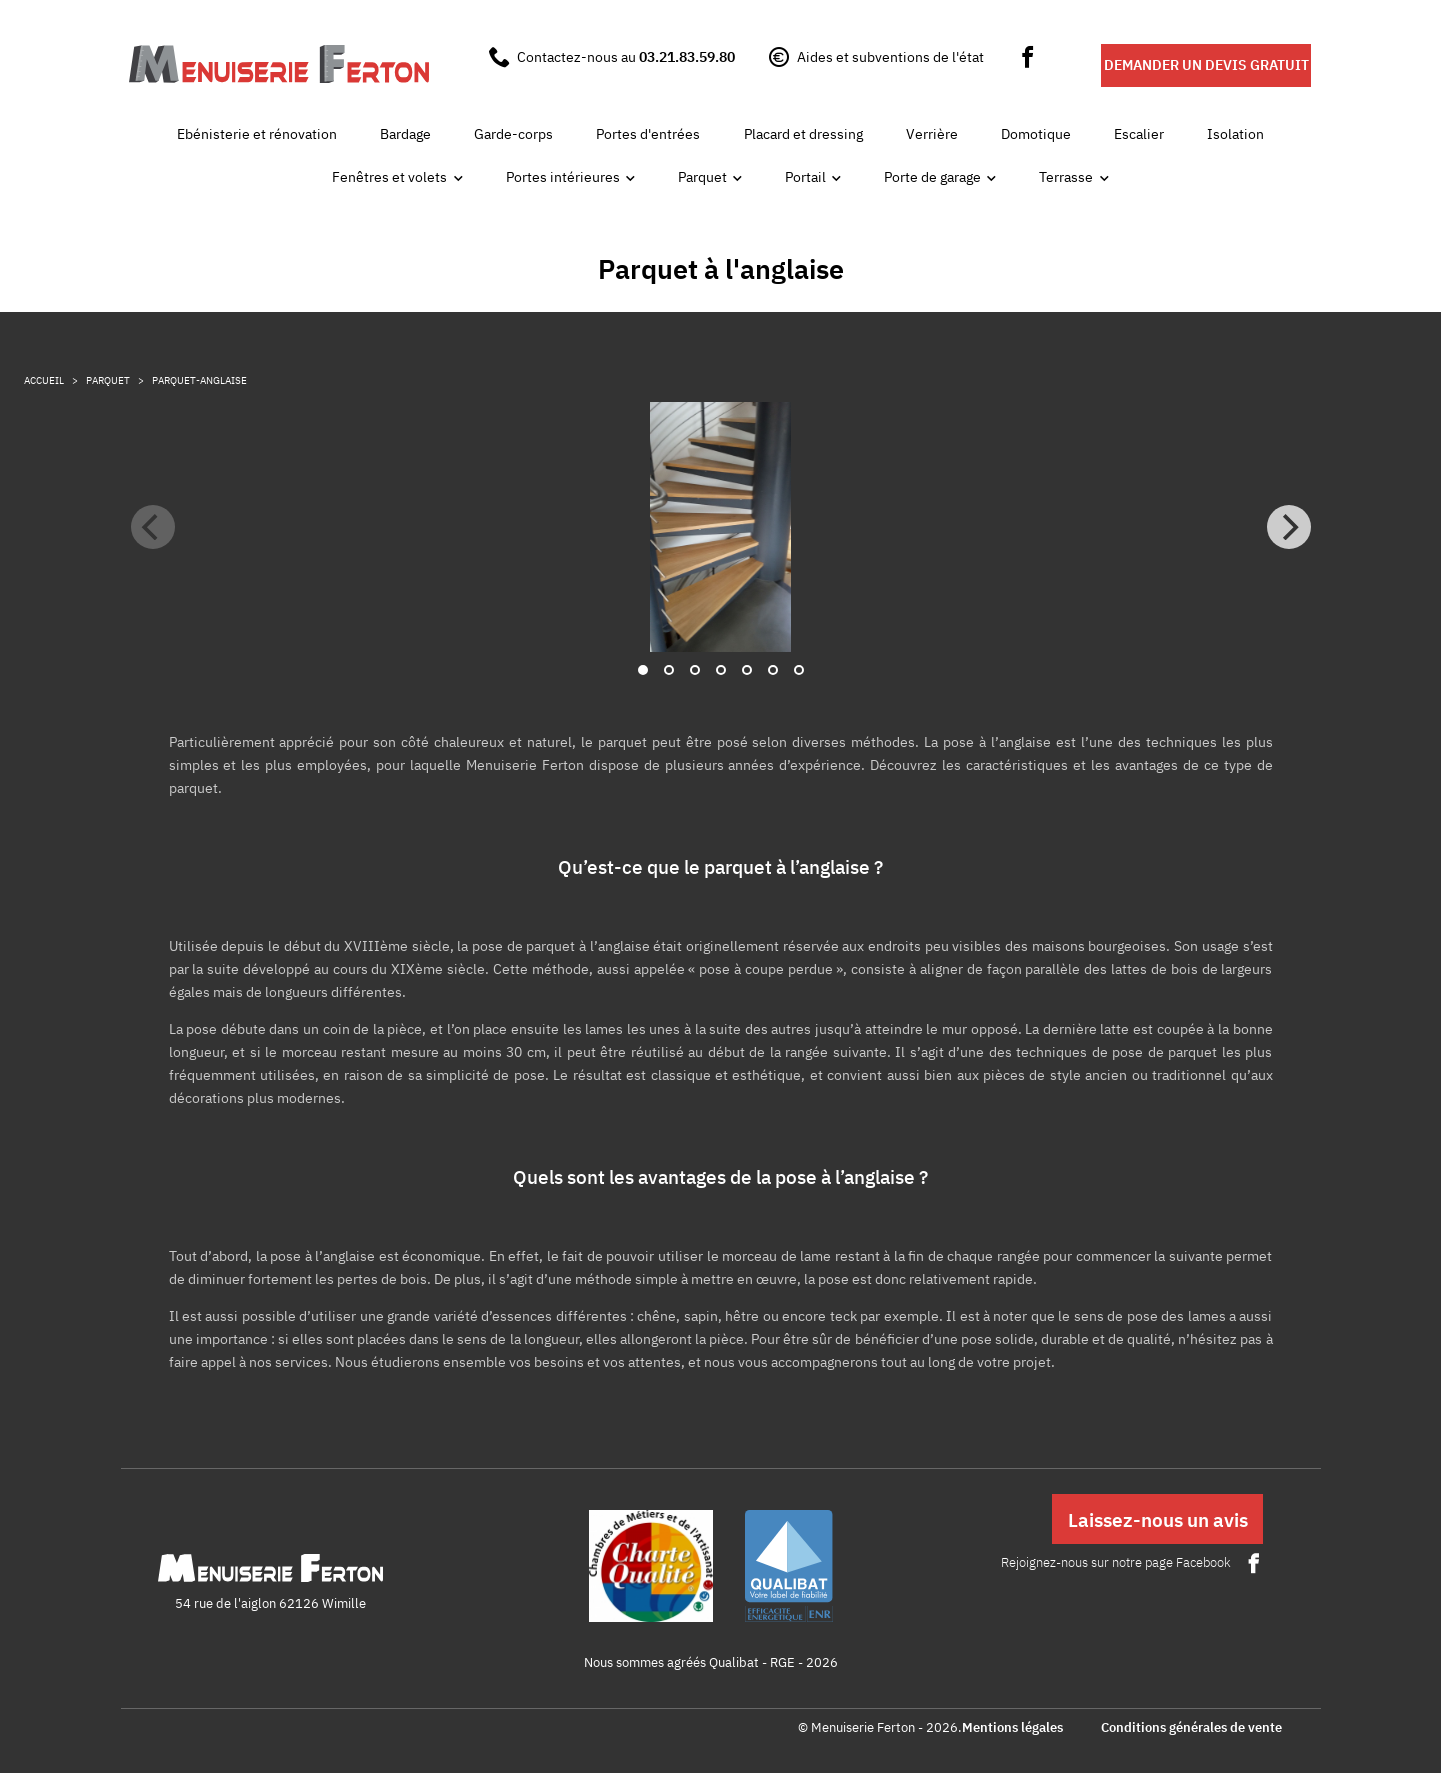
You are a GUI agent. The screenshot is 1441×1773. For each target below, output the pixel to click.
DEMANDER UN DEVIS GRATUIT (1206, 64)
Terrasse (1066, 176)
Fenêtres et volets (389, 176)
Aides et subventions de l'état (890, 56)
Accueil (44, 380)
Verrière (932, 133)
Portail (805, 176)
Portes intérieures (563, 176)
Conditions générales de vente (1191, 1729)
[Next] (1289, 527)
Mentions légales (1012, 1729)
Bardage (405, 133)
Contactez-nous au (626, 56)
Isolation (1235, 133)
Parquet (702, 176)
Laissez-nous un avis (1158, 1519)
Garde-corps (513, 133)
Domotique (1036, 133)
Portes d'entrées (648, 133)
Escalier (1139, 133)
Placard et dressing (803, 133)
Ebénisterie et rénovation (257, 133)
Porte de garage (932, 176)
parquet (108, 380)
